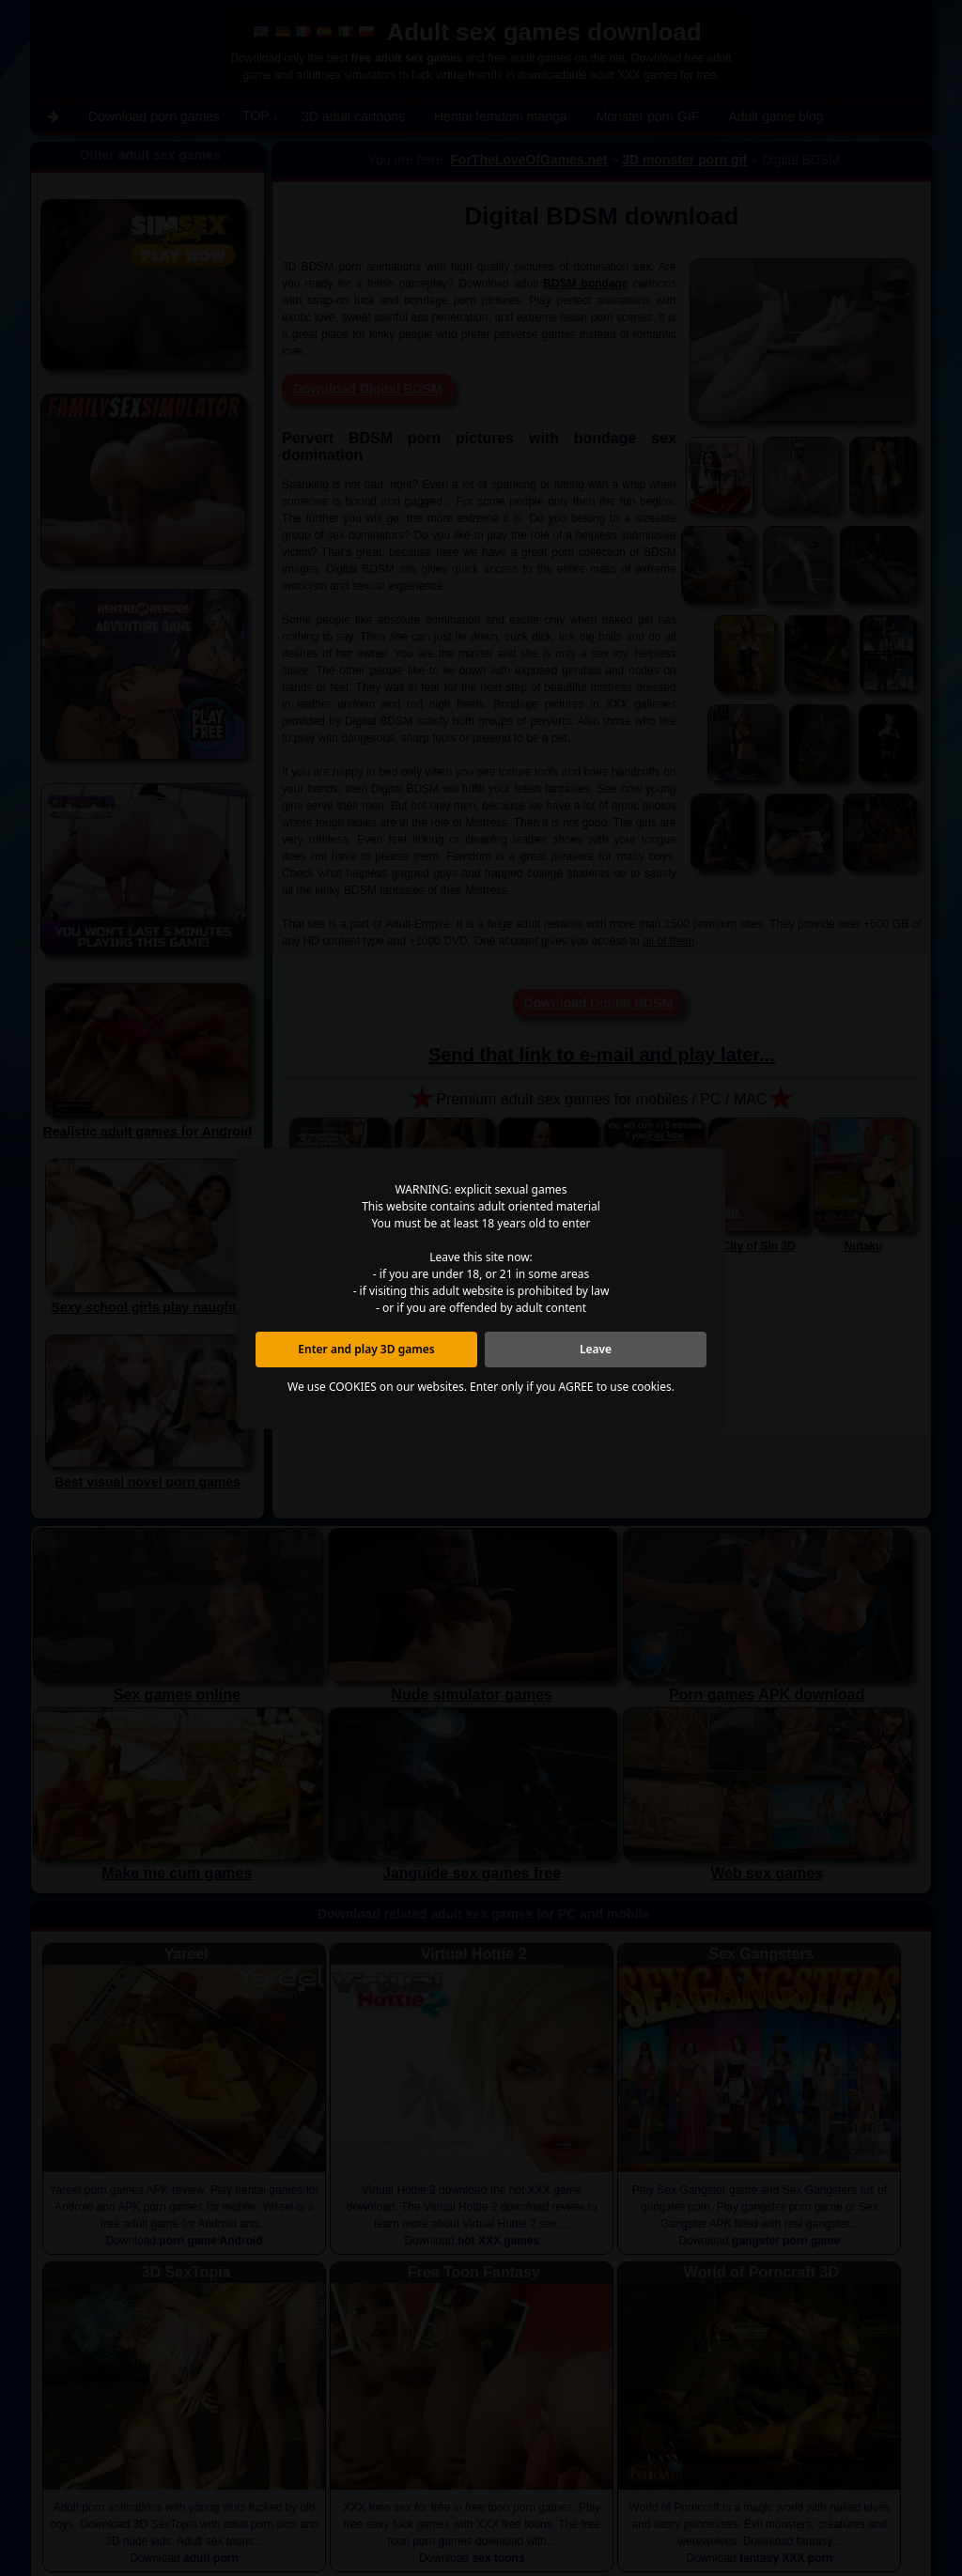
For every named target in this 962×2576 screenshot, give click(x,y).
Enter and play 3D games (366, 1349)
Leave (596, 1349)
